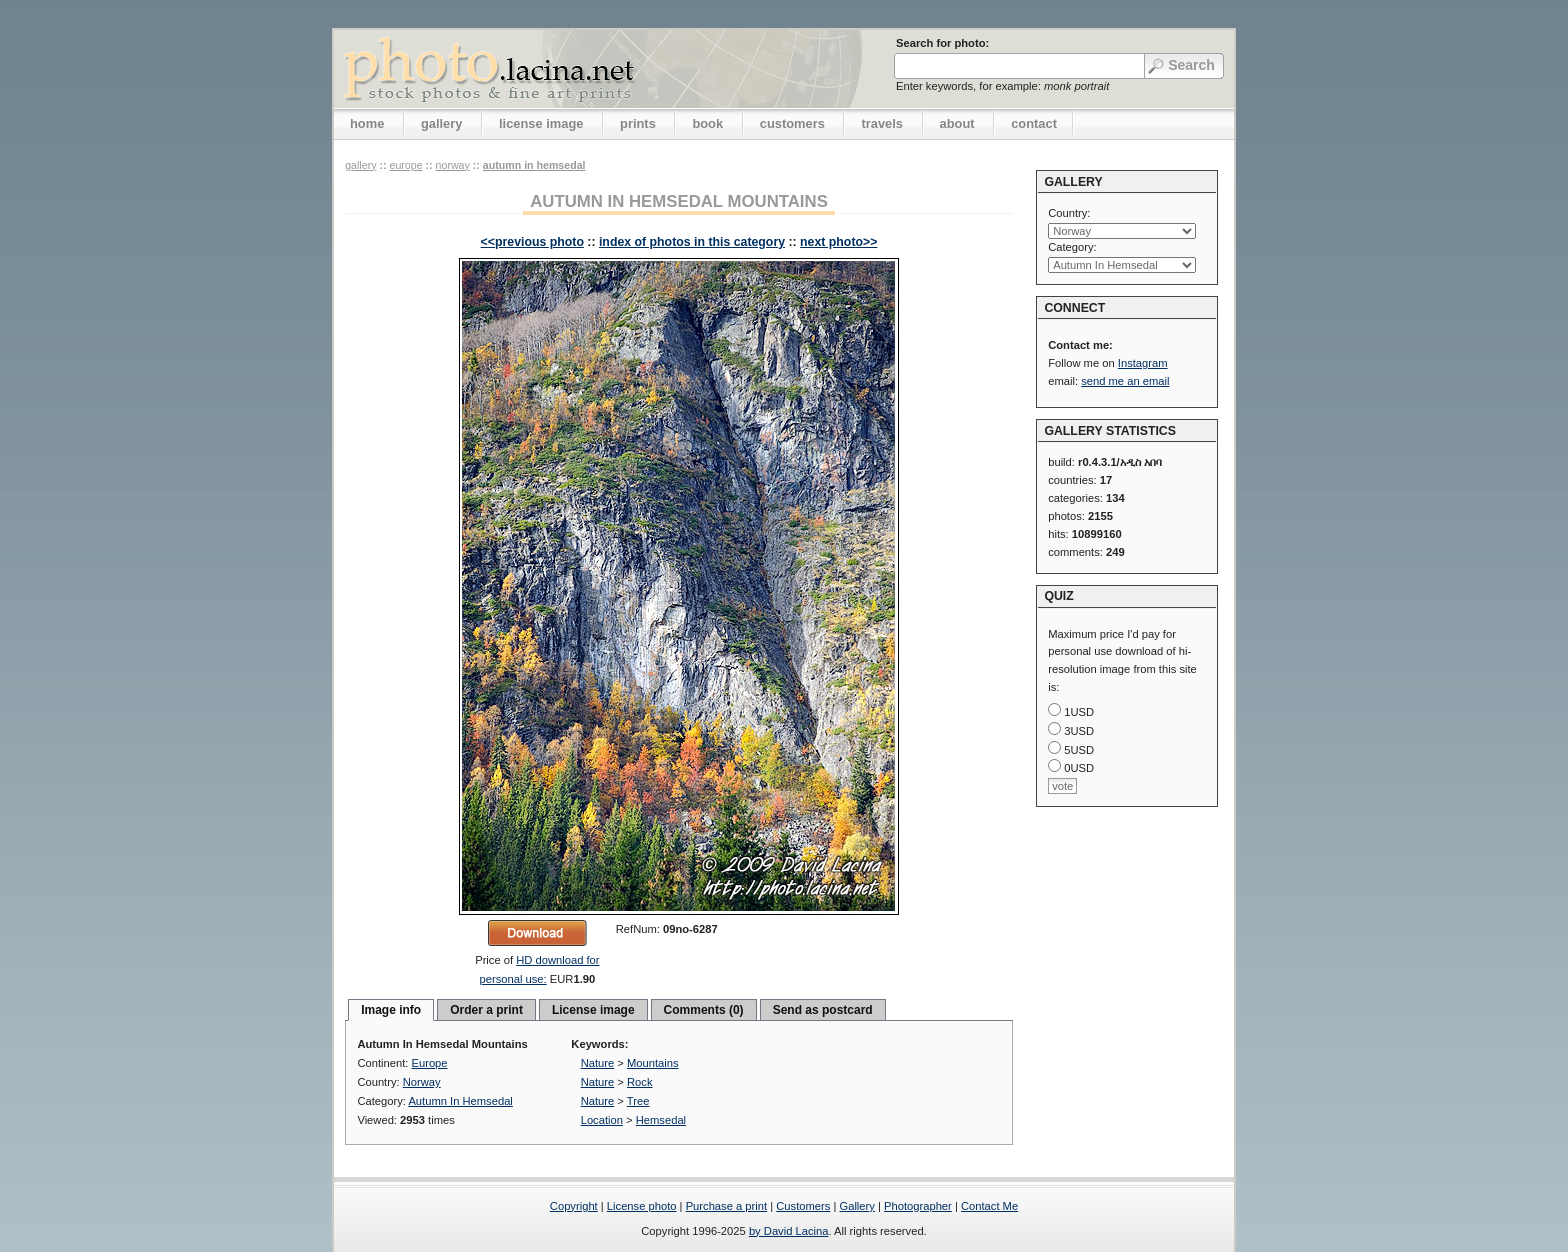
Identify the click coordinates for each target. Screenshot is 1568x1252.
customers (792, 123)
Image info (391, 1010)
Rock (640, 1082)
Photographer (918, 1206)
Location (602, 1120)
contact (1034, 123)
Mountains (653, 1063)
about (957, 123)
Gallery (856, 1206)
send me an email (1125, 381)
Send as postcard (823, 1010)
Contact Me (989, 1206)
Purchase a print (726, 1206)
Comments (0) (704, 1010)
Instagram (1143, 363)
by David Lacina (789, 1231)
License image (593, 1010)
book (707, 123)
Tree (638, 1101)
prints (638, 123)
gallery (442, 123)
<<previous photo (532, 242)
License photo (642, 1206)
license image (541, 123)
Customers (803, 1206)
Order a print (486, 1010)
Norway (453, 165)
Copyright (574, 1206)
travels (882, 123)
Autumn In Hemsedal (534, 165)
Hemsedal (661, 1120)
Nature (598, 1063)
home (367, 123)
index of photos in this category (692, 242)
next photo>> (838, 242)
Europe (405, 165)
